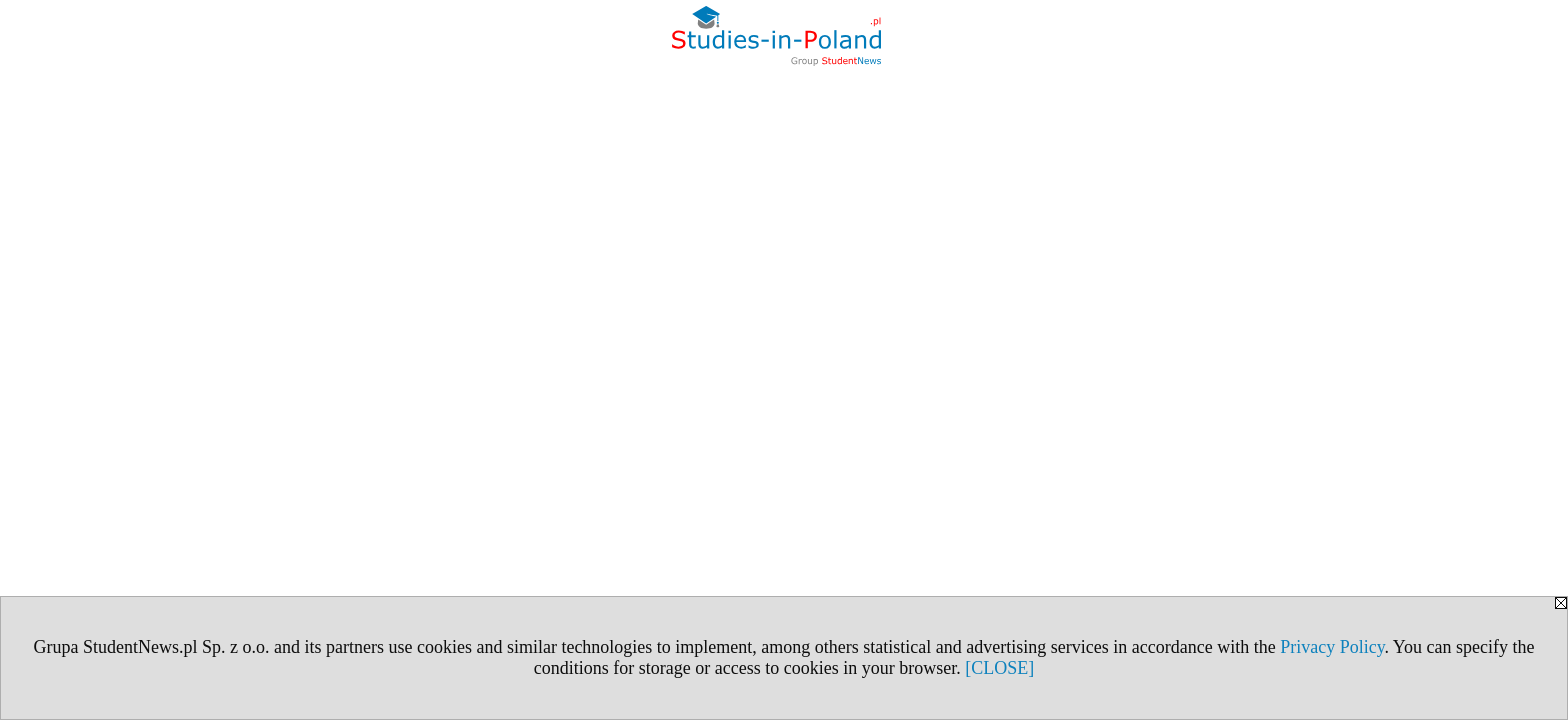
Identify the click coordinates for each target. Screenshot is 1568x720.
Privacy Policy (1332, 647)
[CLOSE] (999, 668)
